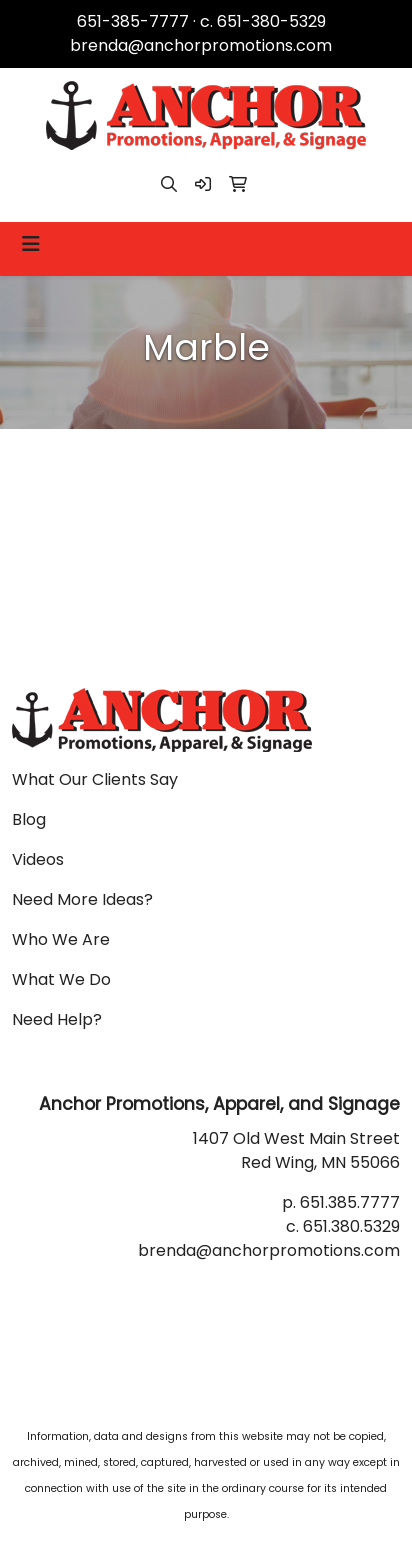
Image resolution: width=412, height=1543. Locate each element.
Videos (38, 859)
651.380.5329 (351, 1226)
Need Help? (57, 1019)
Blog (29, 819)
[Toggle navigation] (31, 244)
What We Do (61, 979)
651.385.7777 (350, 1202)
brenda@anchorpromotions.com (201, 45)
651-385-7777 (133, 21)
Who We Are (61, 939)
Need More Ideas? (82, 899)
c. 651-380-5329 (263, 21)
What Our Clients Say (95, 779)
